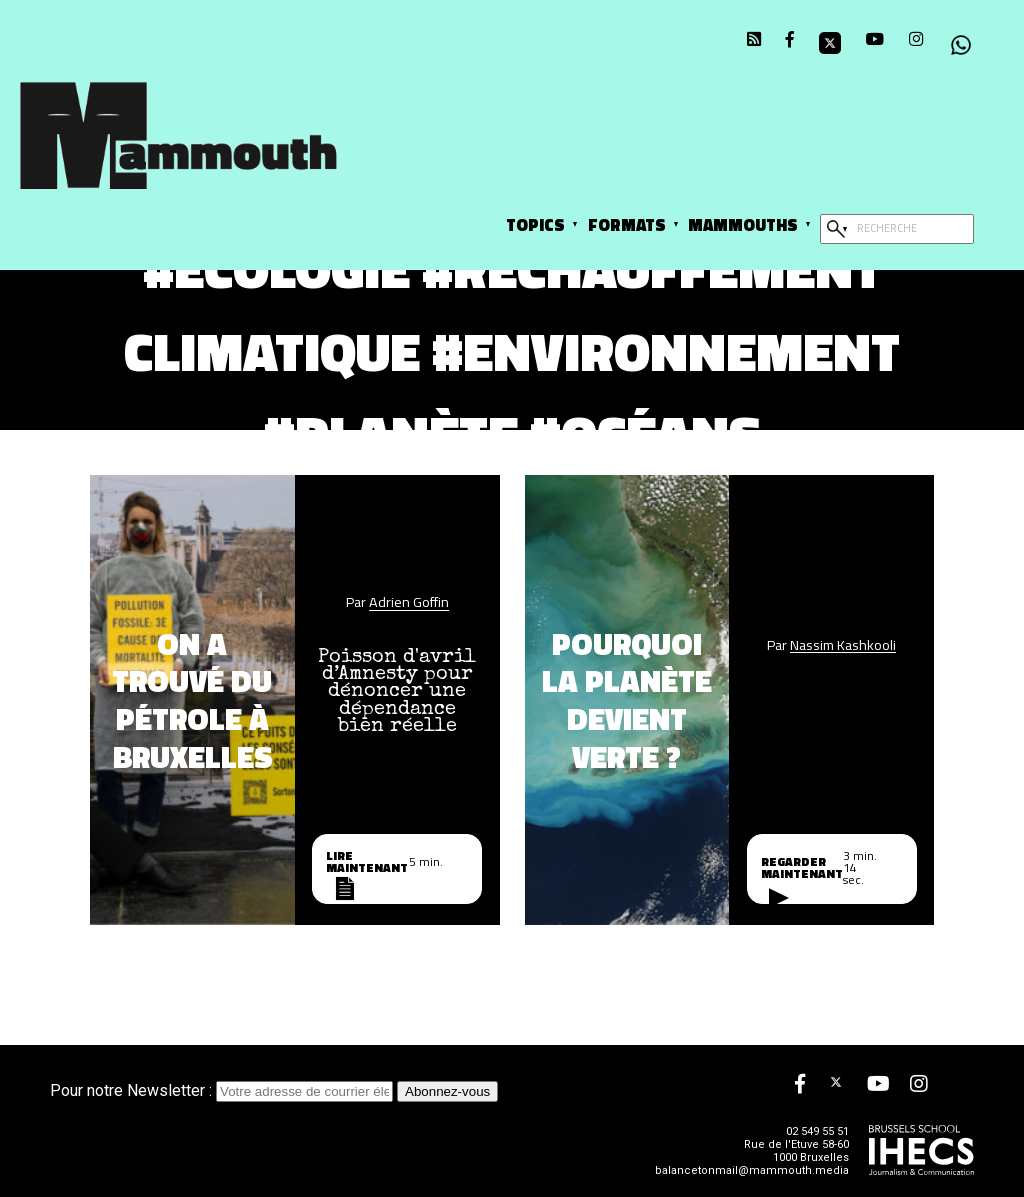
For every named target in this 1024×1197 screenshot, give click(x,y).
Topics (535, 224)
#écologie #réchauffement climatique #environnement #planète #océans (512, 350)
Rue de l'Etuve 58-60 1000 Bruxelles (796, 1151)
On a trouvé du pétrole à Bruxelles (192, 700)
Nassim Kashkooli (843, 645)
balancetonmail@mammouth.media (752, 1170)
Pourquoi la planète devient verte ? (627, 700)
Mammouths (743, 224)
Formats (627, 224)
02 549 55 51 (817, 1131)
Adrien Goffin (409, 602)
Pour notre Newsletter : (223, 1090)
